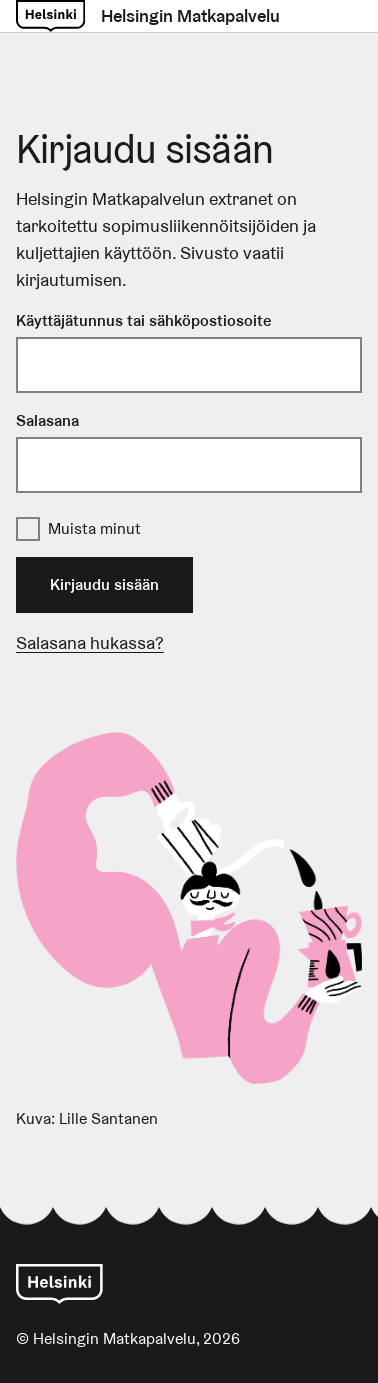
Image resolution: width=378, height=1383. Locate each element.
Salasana (47, 420)
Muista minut (94, 528)
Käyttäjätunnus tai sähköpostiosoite (143, 320)
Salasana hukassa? (90, 642)
